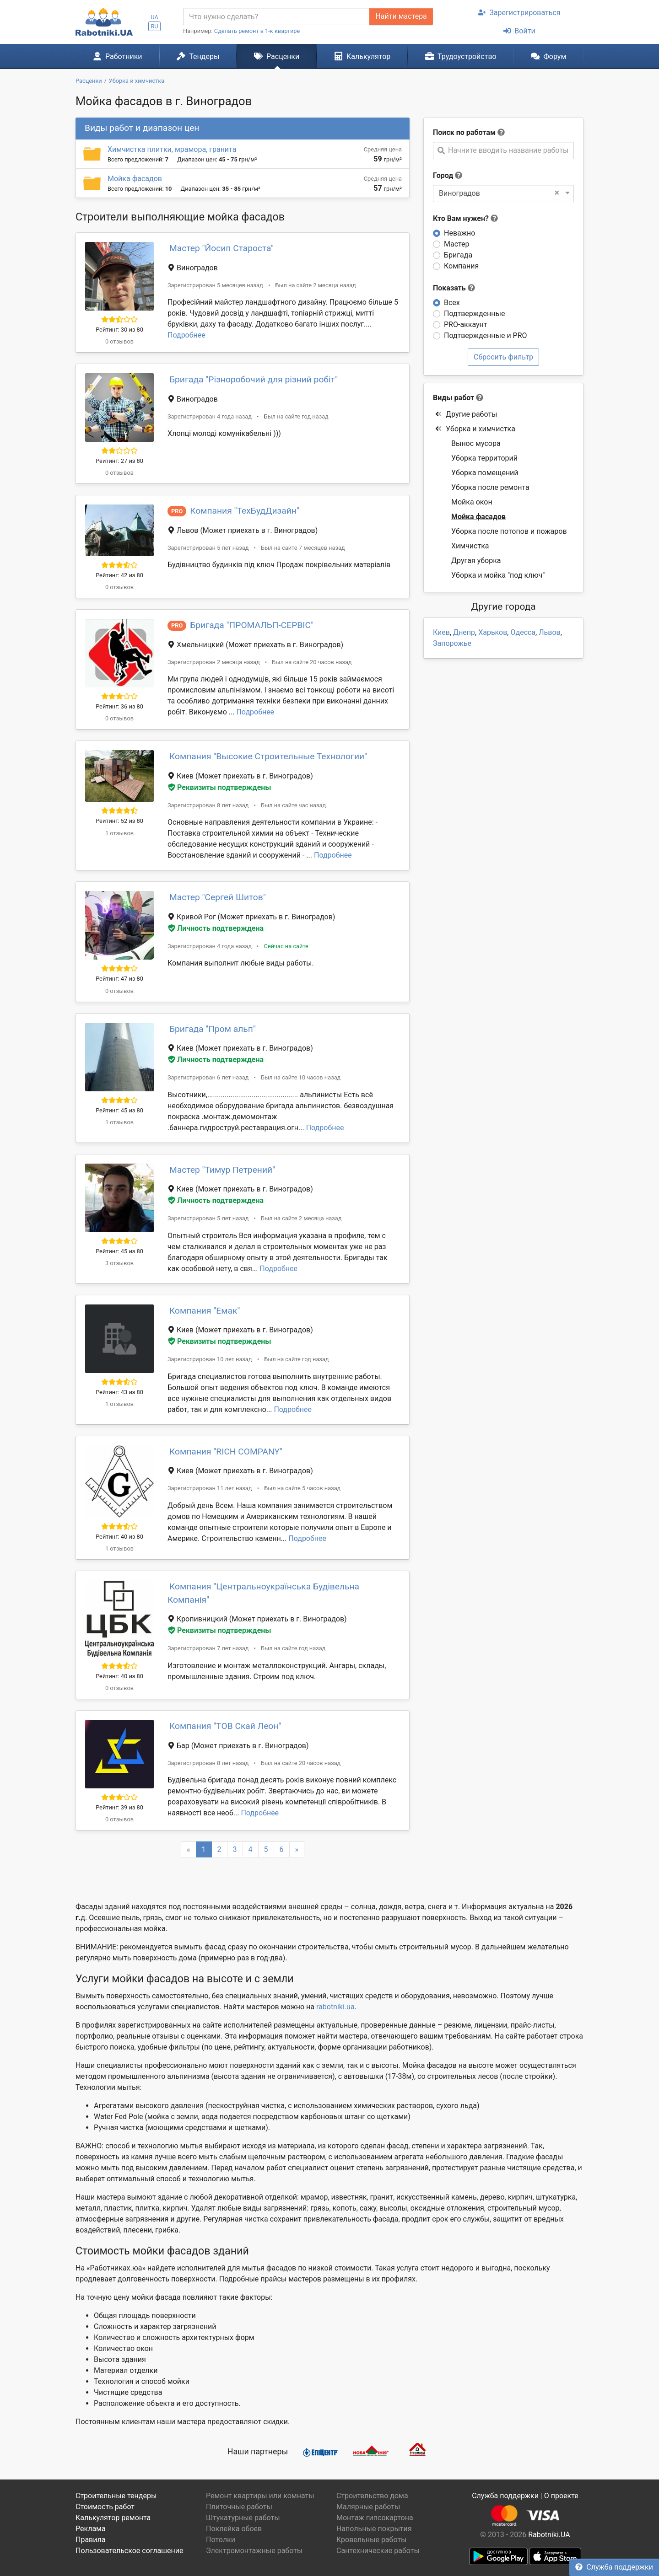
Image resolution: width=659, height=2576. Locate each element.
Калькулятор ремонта (113, 2517)
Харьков (492, 632)
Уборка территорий (484, 458)
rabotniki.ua (335, 2006)
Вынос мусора (476, 443)
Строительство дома (372, 2495)
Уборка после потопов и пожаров (509, 531)
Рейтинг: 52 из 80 (119, 820)
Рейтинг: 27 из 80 (119, 460)
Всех (452, 302)
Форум (548, 56)
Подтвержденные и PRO (485, 335)
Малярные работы (368, 2506)
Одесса (522, 632)
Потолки (220, 2539)
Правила (90, 2539)
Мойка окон (471, 502)
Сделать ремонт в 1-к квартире (257, 30)
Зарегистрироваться (519, 12)
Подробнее (186, 335)
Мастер (457, 244)
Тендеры (198, 56)
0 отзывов (119, 341)
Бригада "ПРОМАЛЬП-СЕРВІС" (251, 625)
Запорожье (452, 643)
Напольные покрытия (374, 2528)
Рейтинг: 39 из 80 (119, 1807)
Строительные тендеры (116, 2495)
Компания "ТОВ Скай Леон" (225, 1726)
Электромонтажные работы (254, 2550)
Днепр (464, 632)
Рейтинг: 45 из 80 (119, 1110)
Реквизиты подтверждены (219, 787)
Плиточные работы (239, 2506)
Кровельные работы (371, 2539)
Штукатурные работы (243, 2517)
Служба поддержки (614, 2567)
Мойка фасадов (135, 178)
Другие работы (466, 414)
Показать (454, 288)
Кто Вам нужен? (465, 218)
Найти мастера (401, 16)
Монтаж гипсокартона (374, 2517)
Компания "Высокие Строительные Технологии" (268, 756)
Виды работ (453, 397)
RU (154, 26)
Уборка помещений (485, 472)
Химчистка (470, 546)
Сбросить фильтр (503, 357)
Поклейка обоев (234, 2528)
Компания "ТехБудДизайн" (244, 510)
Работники (117, 56)
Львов (549, 632)
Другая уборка (476, 560)
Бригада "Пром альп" (212, 1029)
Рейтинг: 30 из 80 (119, 329)
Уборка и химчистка (475, 428)
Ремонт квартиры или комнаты (260, 2495)
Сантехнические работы (378, 2550)
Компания (461, 266)
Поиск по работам (464, 132)
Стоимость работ (105, 2506)
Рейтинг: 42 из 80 (119, 575)
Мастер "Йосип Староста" (221, 248)
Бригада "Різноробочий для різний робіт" (253, 379)
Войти (519, 31)
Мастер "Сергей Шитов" (217, 897)
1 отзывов (119, 833)
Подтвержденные (474, 313)
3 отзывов (119, 1263)
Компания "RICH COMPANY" (225, 1451)
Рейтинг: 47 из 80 (119, 978)
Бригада (458, 255)
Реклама (91, 2528)
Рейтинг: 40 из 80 (119, 1536)
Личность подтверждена (216, 928)
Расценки (276, 56)
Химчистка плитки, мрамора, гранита (172, 149)
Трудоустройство (461, 56)
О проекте (561, 2495)
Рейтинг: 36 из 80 (119, 706)
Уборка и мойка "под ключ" (498, 575)
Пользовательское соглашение (130, 2550)
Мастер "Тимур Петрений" (222, 1170)
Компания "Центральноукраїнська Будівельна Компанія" (263, 1593)
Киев (441, 632)
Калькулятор (362, 56)
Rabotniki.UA (549, 2534)
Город (443, 175)
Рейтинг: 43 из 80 (119, 1392)
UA (154, 17)
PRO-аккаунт (465, 324)
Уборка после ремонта (490, 487)
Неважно (459, 233)
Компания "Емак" (204, 1310)
